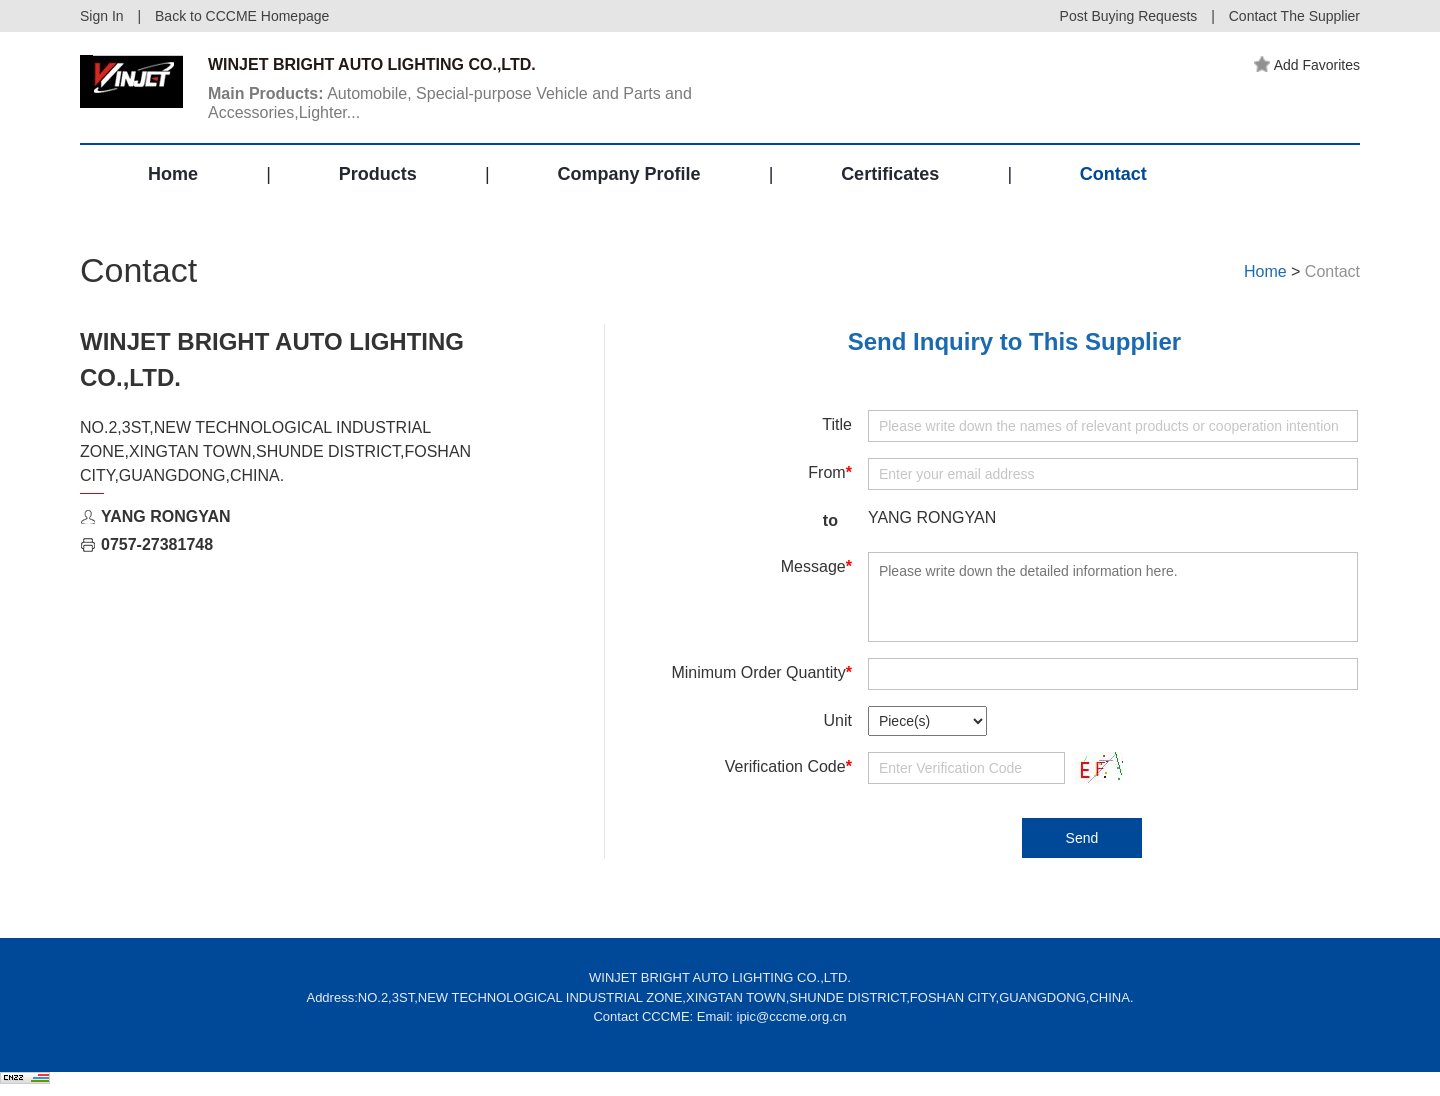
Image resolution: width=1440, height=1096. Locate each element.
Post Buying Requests (1129, 16)
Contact (1113, 174)
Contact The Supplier (1294, 16)
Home (173, 174)
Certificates (890, 174)
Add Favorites (1307, 65)
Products (378, 174)
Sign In (102, 16)
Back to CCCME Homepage (242, 16)
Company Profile (628, 174)
